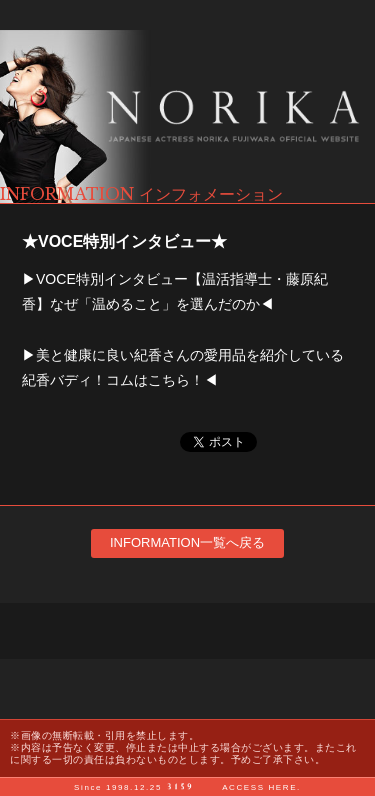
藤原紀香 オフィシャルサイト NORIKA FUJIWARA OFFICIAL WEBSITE (187, 116)
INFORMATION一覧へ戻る (187, 542)
